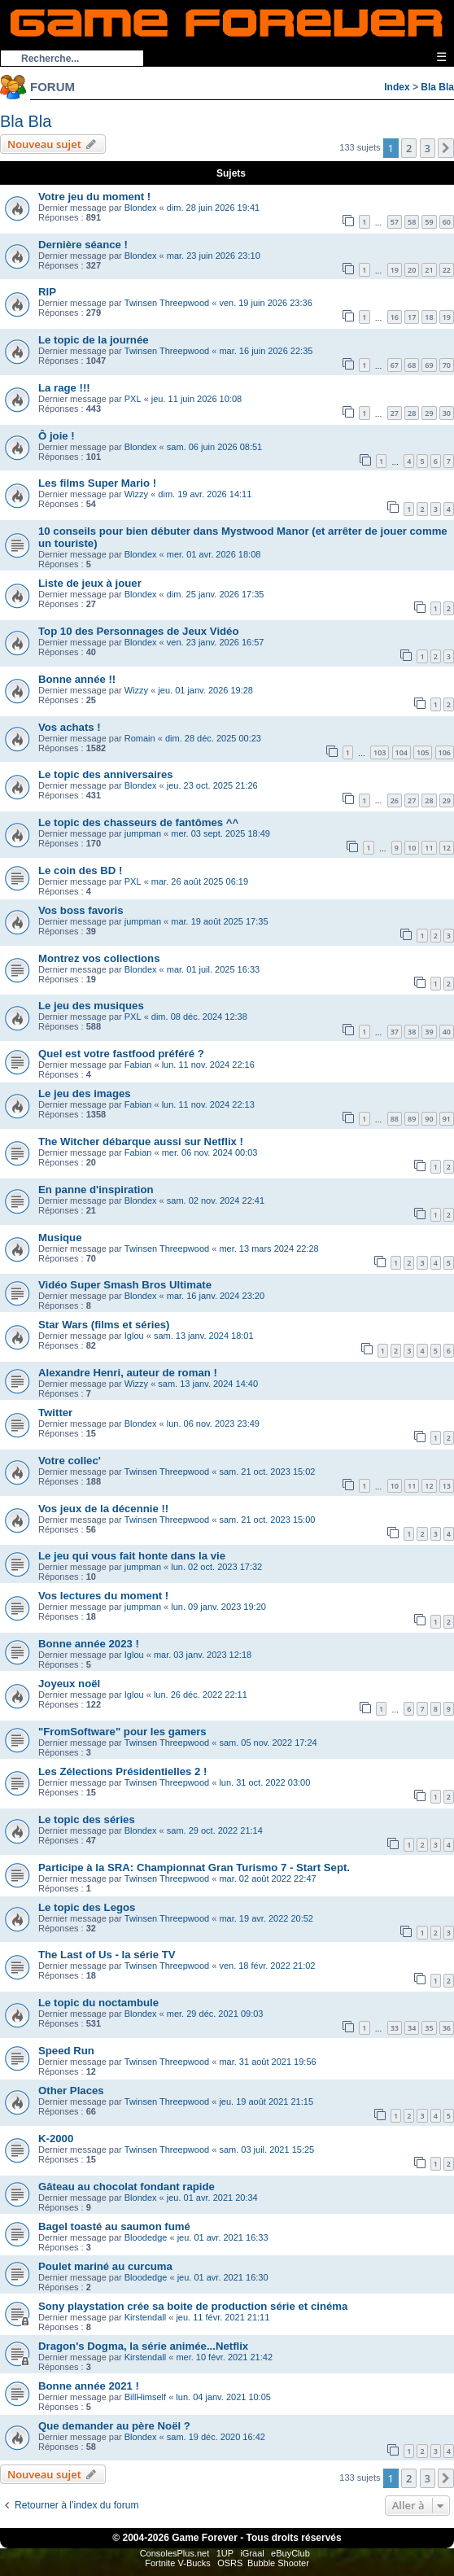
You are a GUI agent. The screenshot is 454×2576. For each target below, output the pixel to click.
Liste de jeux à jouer (90, 583)
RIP (47, 292)
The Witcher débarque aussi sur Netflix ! (140, 1141)
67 (395, 365)
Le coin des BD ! (80, 870)
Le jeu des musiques (91, 1005)
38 (412, 1031)
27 (395, 413)
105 (423, 752)
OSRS (229, 2563)
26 (395, 800)
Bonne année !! (77, 679)
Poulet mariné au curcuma (105, 2266)
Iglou (134, 1335)
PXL (133, 399)
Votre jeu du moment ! (94, 196)
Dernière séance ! (83, 244)
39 (429, 1031)
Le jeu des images (84, 1093)
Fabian (138, 1064)
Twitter (55, 1412)
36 (447, 2028)
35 (429, 2028)
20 (412, 270)
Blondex (140, 207)
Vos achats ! (69, 727)
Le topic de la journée (93, 340)
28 (412, 413)
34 (412, 2028)
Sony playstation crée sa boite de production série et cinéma (192, 2306)
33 (395, 2028)
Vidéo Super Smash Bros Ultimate (125, 1285)
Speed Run (66, 2051)
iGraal (252, 2553)
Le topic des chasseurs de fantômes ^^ (138, 822)
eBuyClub (290, 2553)
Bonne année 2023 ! (88, 1644)
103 (379, 752)
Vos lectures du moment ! (103, 1596)
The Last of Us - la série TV (107, 1954)
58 (412, 221)
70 (447, 365)
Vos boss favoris (81, 910)
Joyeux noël (69, 1683)
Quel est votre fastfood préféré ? (121, 1053)
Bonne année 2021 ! (88, 2386)
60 (447, 221)
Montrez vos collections (99, 958)
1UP (225, 2553)
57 (395, 221)
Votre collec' (69, 1460)
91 (447, 1118)
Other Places (71, 2090)
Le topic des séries (86, 1819)
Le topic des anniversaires (105, 774)
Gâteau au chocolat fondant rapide (126, 2186)
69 (429, 365)
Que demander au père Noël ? (114, 2426)
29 (429, 413)
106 (445, 752)
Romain (139, 738)
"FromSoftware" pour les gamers (122, 1731)
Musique (59, 1237)
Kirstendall (145, 2317)
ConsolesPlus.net (175, 2553)
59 (429, 221)
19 (395, 270)
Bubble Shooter (278, 2563)
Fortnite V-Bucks (178, 2563)
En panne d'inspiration (96, 1189)
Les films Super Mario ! (97, 483)
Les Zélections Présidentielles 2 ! (122, 1771)
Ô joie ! (56, 436)
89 (412, 1118)
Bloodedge (146, 2237)
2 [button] (409, 148)
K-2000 (55, 2138)
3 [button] (427, 148)
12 (447, 847)
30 (447, 413)
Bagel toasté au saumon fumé (114, 2226)
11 (429, 847)
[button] (446, 148)
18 (429, 317)
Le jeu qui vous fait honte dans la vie (131, 1556)
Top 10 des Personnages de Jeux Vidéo (138, 631)
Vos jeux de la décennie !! (103, 1508)
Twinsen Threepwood (166, 303)
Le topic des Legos (86, 1907)
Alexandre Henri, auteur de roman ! (127, 1373)
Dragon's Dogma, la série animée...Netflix (143, 2346)
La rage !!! (64, 388)
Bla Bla (437, 87)
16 (395, 317)
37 (395, 1031)
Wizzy (136, 494)
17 (412, 317)
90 (429, 1118)
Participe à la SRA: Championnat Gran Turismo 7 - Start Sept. (194, 1867)
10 (412, 847)
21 (429, 270)
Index (396, 87)
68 (412, 365)
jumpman (142, 833)
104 (401, 752)
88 (395, 1118)
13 (447, 1485)
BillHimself (145, 2397)
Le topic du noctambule (98, 2003)
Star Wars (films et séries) (104, 1325)
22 (447, 270)
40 (447, 1031)
